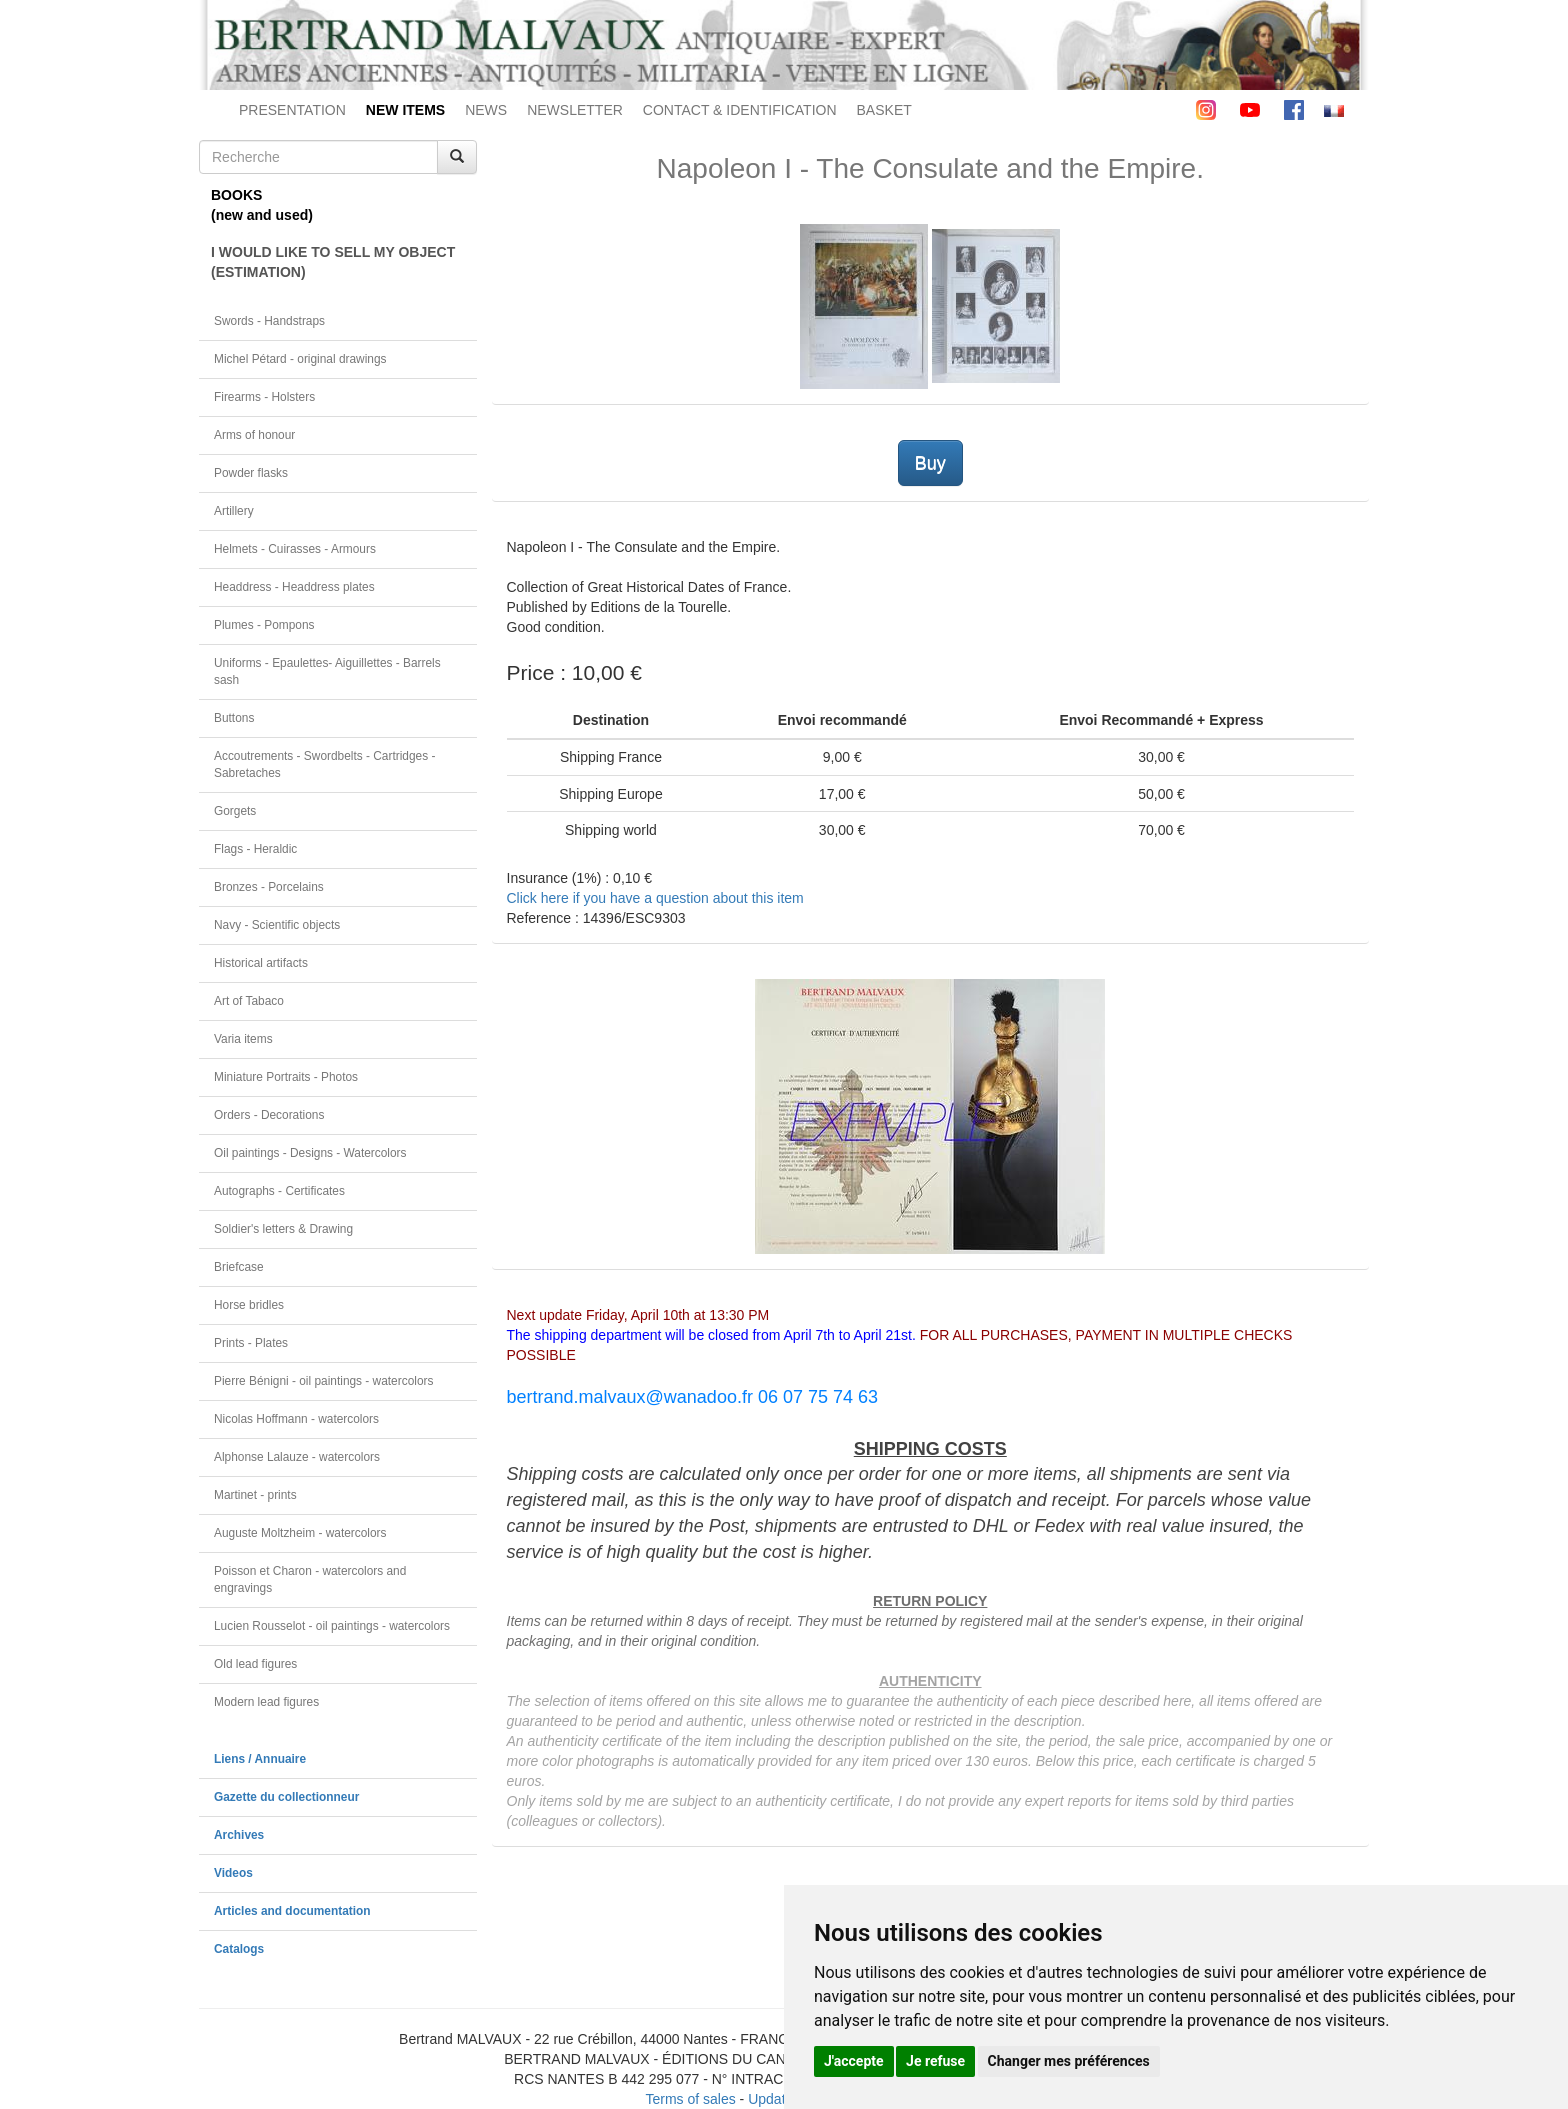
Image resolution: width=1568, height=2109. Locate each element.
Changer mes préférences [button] (1069, 2061)
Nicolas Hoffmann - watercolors (296, 1419)
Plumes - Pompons (264, 625)
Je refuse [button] (935, 2061)
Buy (930, 463)
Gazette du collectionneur (286, 1797)
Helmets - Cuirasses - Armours (295, 549)
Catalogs (239, 1949)
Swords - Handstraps (269, 321)
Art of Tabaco (249, 1001)
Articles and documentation (292, 1911)
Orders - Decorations (269, 1115)
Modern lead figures (266, 1702)
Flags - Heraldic (255, 849)
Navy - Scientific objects (277, 925)
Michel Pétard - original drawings (300, 359)
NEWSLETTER (575, 110)
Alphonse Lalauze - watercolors (297, 1457)
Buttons (234, 718)
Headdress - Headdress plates (294, 587)
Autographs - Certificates (279, 1191)
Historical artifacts (261, 963)
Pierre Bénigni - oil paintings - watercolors (323, 1381)
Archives (239, 1835)
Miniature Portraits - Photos (286, 1077)
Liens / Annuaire (260, 1759)
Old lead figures (255, 1664)
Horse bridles (249, 1305)
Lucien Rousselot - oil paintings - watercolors (332, 1626)
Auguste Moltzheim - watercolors (300, 1533)
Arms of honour (254, 435)
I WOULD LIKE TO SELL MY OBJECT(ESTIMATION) (333, 262)
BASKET (884, 110)
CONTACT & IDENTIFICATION (740, 110)
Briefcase (239, 1267)
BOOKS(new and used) (262, 205)
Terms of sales (690, 2099)
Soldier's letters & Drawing (283, 1229)
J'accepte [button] (854, 2061)
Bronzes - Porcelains (269, 887)
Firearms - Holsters (264, 397)
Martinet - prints (255, 1495)
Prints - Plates (251, 1343)
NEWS (486, 110)
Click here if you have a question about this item (655, 898)
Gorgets (235, 811)
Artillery (234, 511)
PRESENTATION (292, 110)
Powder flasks (251, 473)
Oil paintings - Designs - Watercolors (310, 1153)
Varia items (243, 1039)
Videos (233, 1873)
